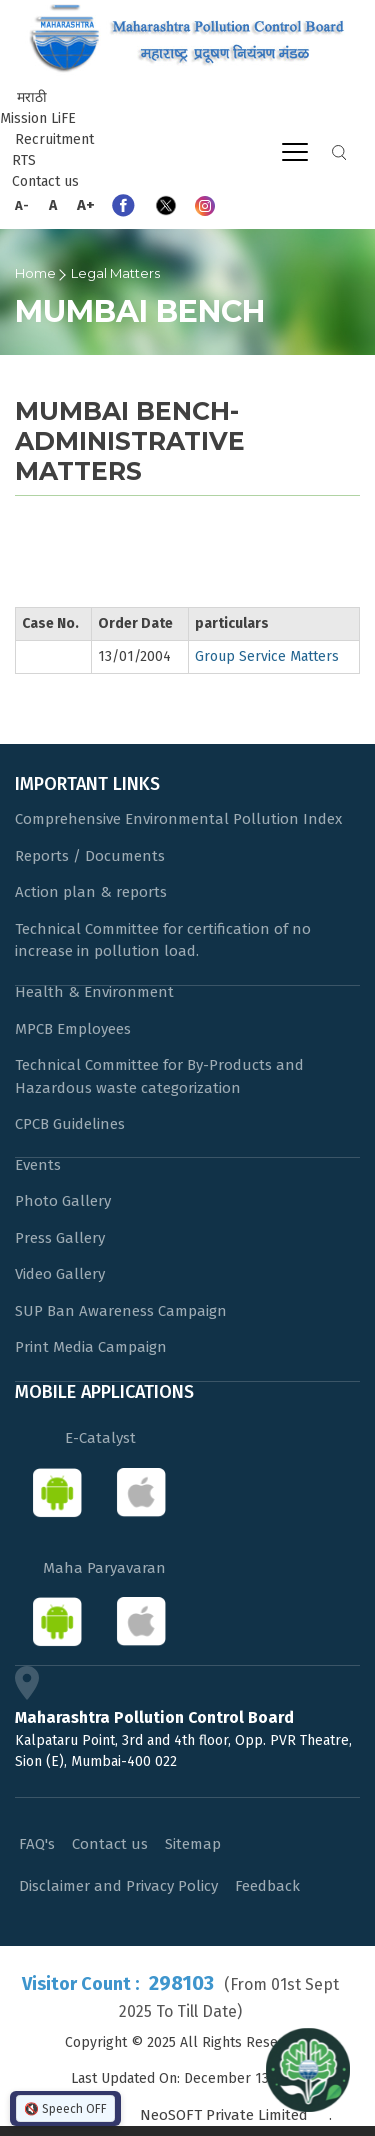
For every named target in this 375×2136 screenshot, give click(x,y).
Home (35, 273)
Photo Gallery (63, 1201)
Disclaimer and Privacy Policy (118, 1886)
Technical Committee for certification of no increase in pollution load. (163, 940)
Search (339, 152)
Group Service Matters (267, 656)
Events (38, 1165)
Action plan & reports (91, 892)
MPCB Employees (73, 1029)
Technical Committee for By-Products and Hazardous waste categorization (159, 1076)
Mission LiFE (38, 118)
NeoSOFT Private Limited (224, 2115)
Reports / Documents (90, 856)
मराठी (32, 97)
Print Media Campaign (91, 1347)
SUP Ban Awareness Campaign (121, 1311)
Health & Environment (94, 992)
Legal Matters (115, 273)
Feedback (267, 1886)
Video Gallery (60, 1274)
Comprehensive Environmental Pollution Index (178, 819)
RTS (24, 160)
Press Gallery (60, 1238)
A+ (86, 205)
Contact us (45, 181)
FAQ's (37, 1844)
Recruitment (54, 139)
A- (22, 205)
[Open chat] (308, 2069)
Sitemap (193, 1844)
